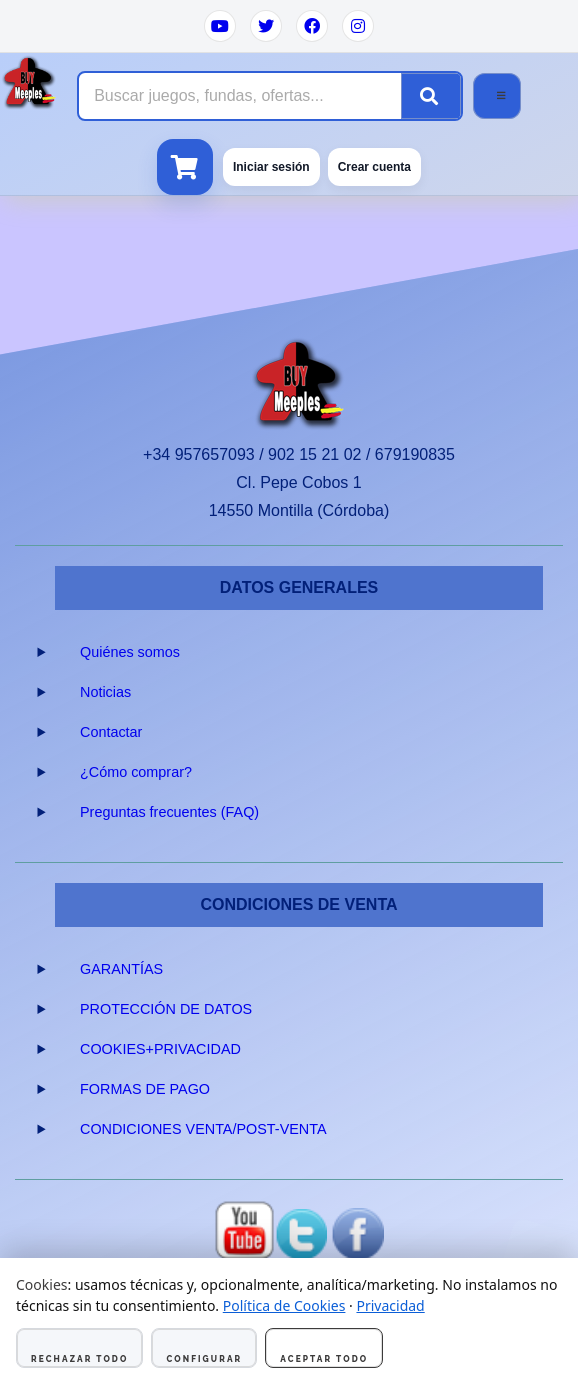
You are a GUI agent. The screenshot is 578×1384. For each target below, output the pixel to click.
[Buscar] (431, 96)
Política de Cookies (284, 1305)
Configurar (204, 1359)
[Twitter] (266, 26)
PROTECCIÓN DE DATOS (166, 1009)
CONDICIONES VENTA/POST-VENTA (203, 1129)
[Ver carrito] (185, 167)
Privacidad (390, 1305)
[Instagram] (358, 26)
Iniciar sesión (271, 167)
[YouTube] (220, 26)
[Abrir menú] (497, 96)
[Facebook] (312, 26)
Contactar (111, 732)
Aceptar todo (324, 1359)
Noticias (105, 692)
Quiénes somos (130, 652)
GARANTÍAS (121, 969)
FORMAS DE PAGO (145, 1089)
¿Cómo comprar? (136, 772)
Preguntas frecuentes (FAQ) (169, 812)
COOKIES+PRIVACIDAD (160, 1049)
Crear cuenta (374, 167)
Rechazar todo (79, 1359)
